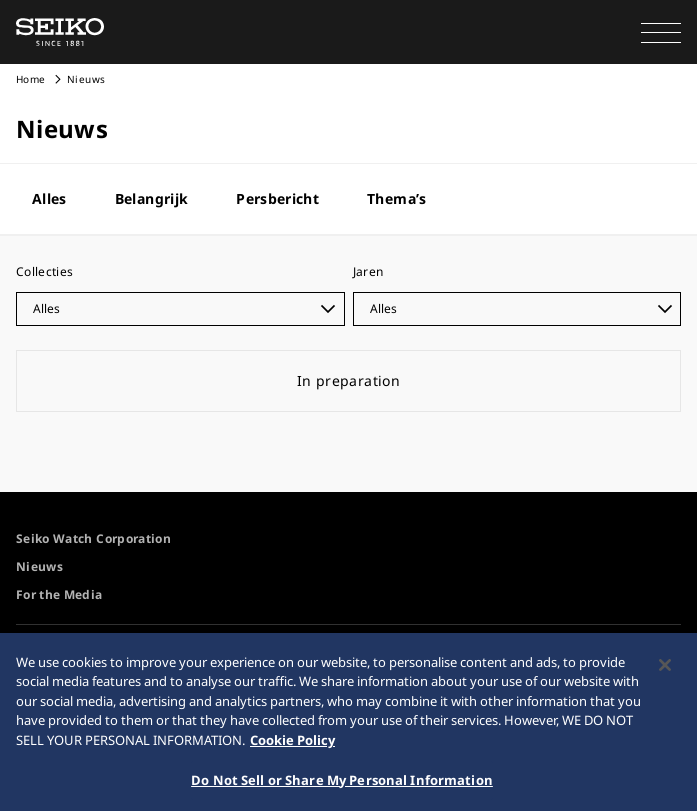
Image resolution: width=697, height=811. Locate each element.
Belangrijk (152, 198)
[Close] (665, 671)
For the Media (59, 594)
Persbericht (277, 198)
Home (30, 79)
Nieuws (39, 566)
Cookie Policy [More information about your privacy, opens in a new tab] (292, 746)
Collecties (45, 271)
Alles (49, 198)
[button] (661, 32)
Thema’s (396, 198)
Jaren (368, 271)
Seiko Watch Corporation (93, 538)
